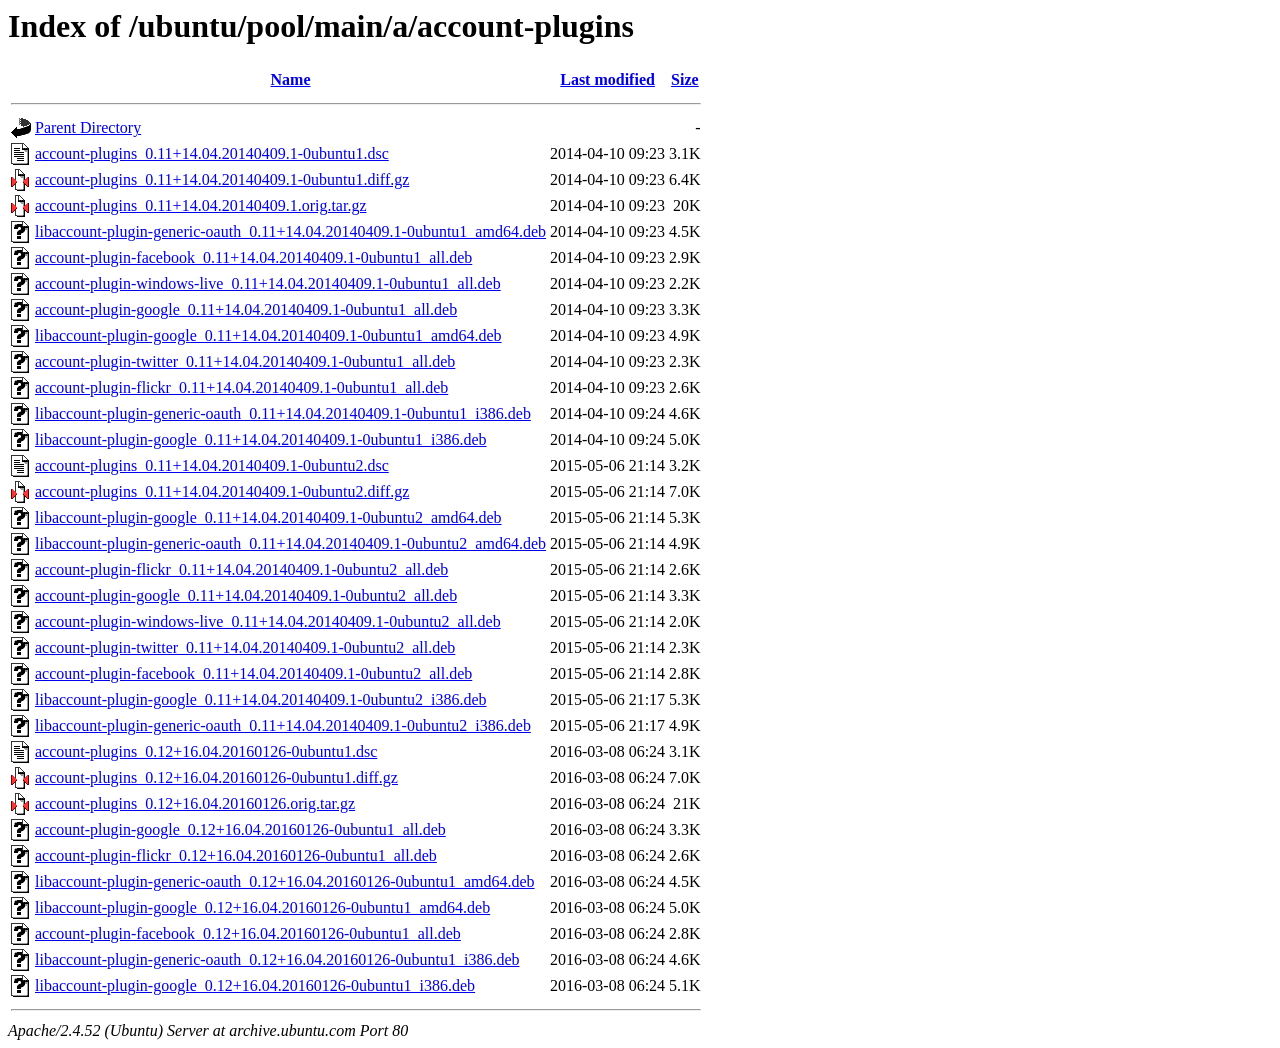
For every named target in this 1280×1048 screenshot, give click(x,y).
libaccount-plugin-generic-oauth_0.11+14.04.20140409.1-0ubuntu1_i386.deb (283, 413)
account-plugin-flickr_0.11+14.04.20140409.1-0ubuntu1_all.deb (241, 387)
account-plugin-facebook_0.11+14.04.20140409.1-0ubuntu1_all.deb (253, 257)
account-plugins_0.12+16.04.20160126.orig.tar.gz (195, 803)
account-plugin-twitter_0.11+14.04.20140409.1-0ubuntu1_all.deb (245, 361)
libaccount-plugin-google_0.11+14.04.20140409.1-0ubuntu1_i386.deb (260, 439)
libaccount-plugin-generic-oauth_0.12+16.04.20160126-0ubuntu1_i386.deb (277, 959)
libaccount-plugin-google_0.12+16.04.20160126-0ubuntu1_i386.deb (255, 985)
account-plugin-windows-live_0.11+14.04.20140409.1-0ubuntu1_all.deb (268, 283)
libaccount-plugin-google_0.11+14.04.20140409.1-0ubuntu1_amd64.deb (268, 335)
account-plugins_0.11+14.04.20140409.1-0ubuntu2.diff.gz (222, 491)
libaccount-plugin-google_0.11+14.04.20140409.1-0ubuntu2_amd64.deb (268, 517)
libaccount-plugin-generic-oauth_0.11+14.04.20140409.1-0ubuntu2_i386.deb (283, 725)
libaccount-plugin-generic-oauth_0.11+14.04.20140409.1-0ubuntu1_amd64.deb (290, 231)
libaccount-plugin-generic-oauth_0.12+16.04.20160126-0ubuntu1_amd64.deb (285, 881)
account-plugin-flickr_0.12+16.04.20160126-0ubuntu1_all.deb (236, 855)
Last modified (607, 79)
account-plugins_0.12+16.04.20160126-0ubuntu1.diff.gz (216, 777)
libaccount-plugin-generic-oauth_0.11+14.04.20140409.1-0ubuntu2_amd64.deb (290, 543)
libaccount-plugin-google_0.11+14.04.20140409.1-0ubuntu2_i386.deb (260, 699)
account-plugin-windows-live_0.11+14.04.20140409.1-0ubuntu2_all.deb (268, 621)
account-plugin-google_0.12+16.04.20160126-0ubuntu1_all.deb (240, 829)
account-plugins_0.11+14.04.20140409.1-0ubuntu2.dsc (212, 465)
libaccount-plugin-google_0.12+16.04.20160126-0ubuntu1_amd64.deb (262, 907)
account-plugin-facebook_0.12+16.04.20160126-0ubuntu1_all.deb (248, 933)
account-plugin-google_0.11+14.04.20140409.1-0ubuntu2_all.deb (246, 595)
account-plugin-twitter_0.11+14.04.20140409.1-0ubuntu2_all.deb (245, 647)
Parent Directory (88, 127)
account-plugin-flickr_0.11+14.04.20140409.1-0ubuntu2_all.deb (241, 569)
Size (685, 79)
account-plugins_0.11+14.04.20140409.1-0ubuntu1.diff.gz (222, 179)
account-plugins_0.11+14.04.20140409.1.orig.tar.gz (201, 205)
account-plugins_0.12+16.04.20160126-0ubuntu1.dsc (206, 751)
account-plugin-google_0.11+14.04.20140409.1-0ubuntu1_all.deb (246, 309)
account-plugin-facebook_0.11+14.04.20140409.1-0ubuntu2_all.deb (253, 673)
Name (291, 79)
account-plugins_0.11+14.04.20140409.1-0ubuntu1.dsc (212, 153)
